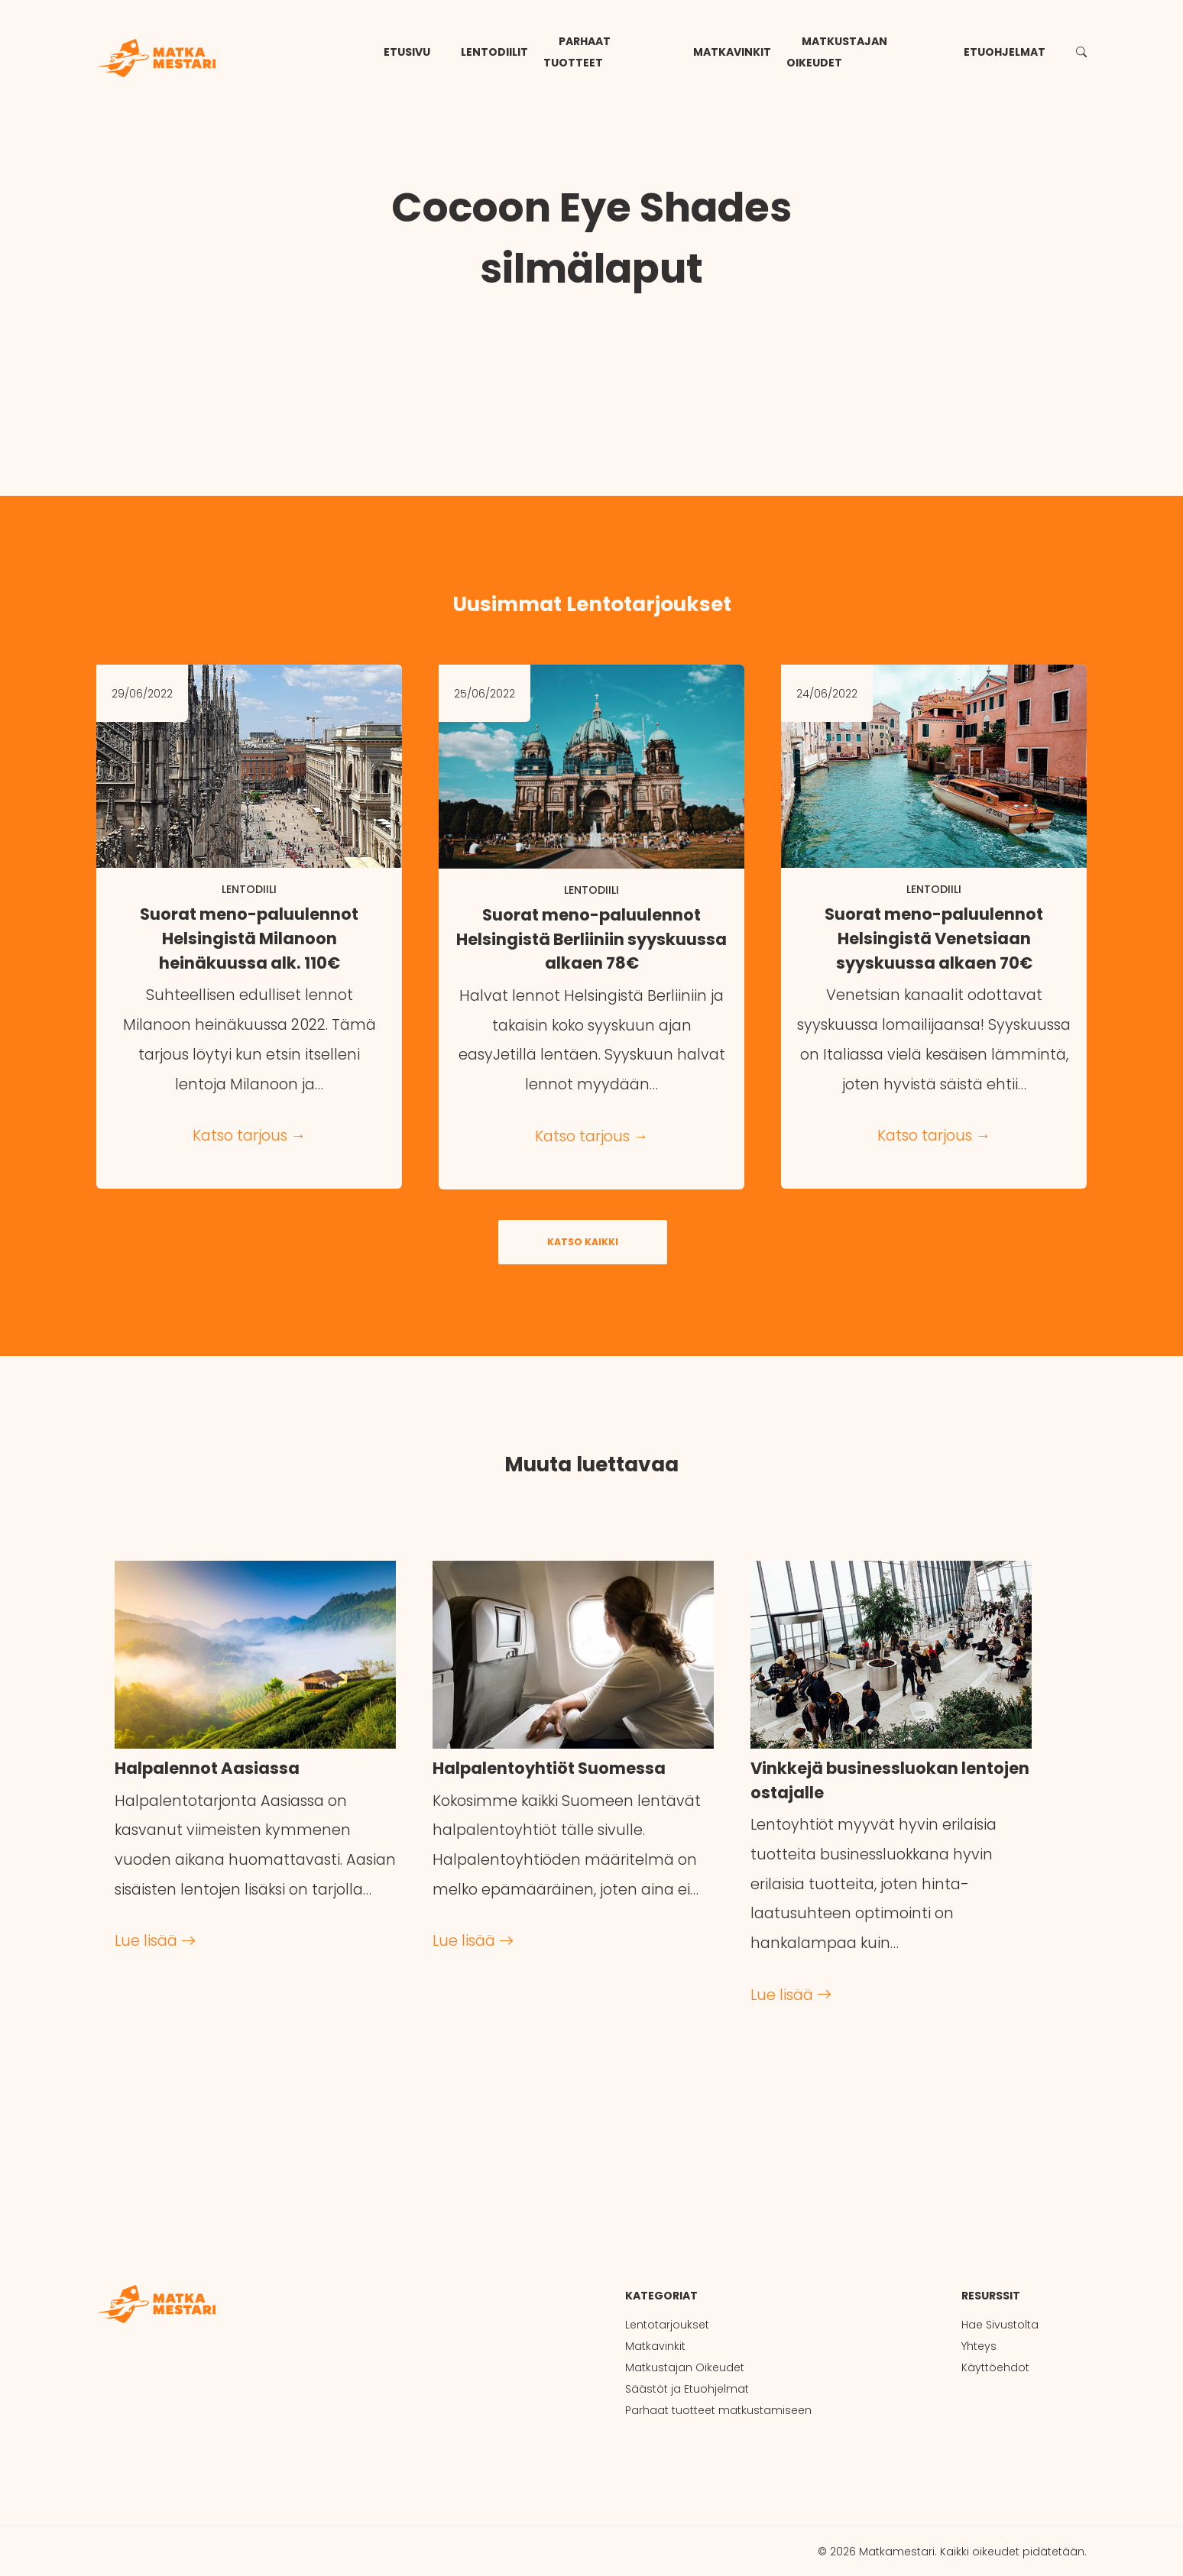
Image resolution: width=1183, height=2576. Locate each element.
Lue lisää (155, 1940)
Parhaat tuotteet (577, 52)
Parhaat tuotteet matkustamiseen (718, 2410)
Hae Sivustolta (1000, 2324)
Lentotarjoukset (667, 2324)
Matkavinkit (732, 52)
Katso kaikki (582, 1241)
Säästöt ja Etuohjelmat (687, 2388)
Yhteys (979, 2346)
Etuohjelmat (1004, 52)
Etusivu (407, 52)
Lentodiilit (494, 52)
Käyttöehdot (995, 2367)
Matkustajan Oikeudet (836, 52)
